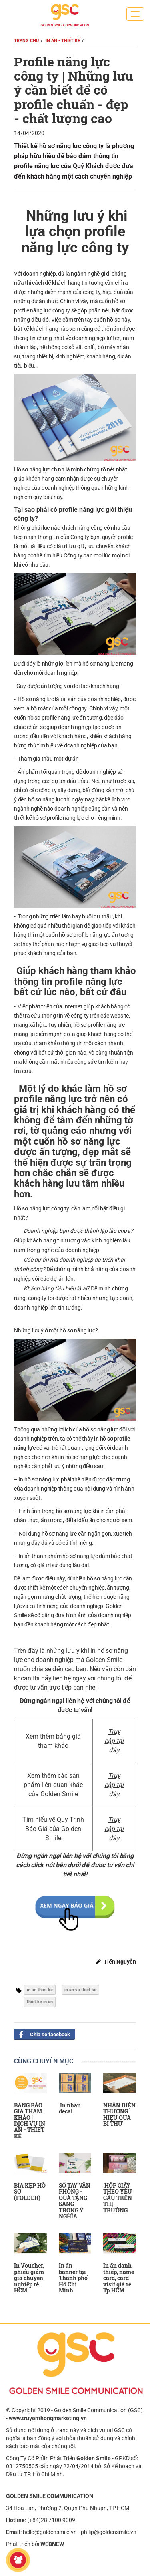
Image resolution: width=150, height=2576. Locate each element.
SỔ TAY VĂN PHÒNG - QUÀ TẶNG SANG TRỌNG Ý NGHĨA (74, 2201)
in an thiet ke (40, 1989)
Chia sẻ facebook (42, 2034)
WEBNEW (52, 2544)
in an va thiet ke (80, 1989)
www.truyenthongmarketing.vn (48, 2418)
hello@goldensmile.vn (50, 2532)
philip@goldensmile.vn (108, 2532)
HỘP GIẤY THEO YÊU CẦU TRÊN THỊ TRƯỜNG (117, 2198)
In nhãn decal (70, 2108)
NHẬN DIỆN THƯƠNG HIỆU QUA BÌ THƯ (119, 2114)
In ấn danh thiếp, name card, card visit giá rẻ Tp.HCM (118, 2278)
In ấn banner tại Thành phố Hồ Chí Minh (73, 2278)
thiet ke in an (40, 2001)
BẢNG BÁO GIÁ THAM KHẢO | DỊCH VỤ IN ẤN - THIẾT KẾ (29, 2120)
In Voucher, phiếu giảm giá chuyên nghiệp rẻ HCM (29, 2278)
